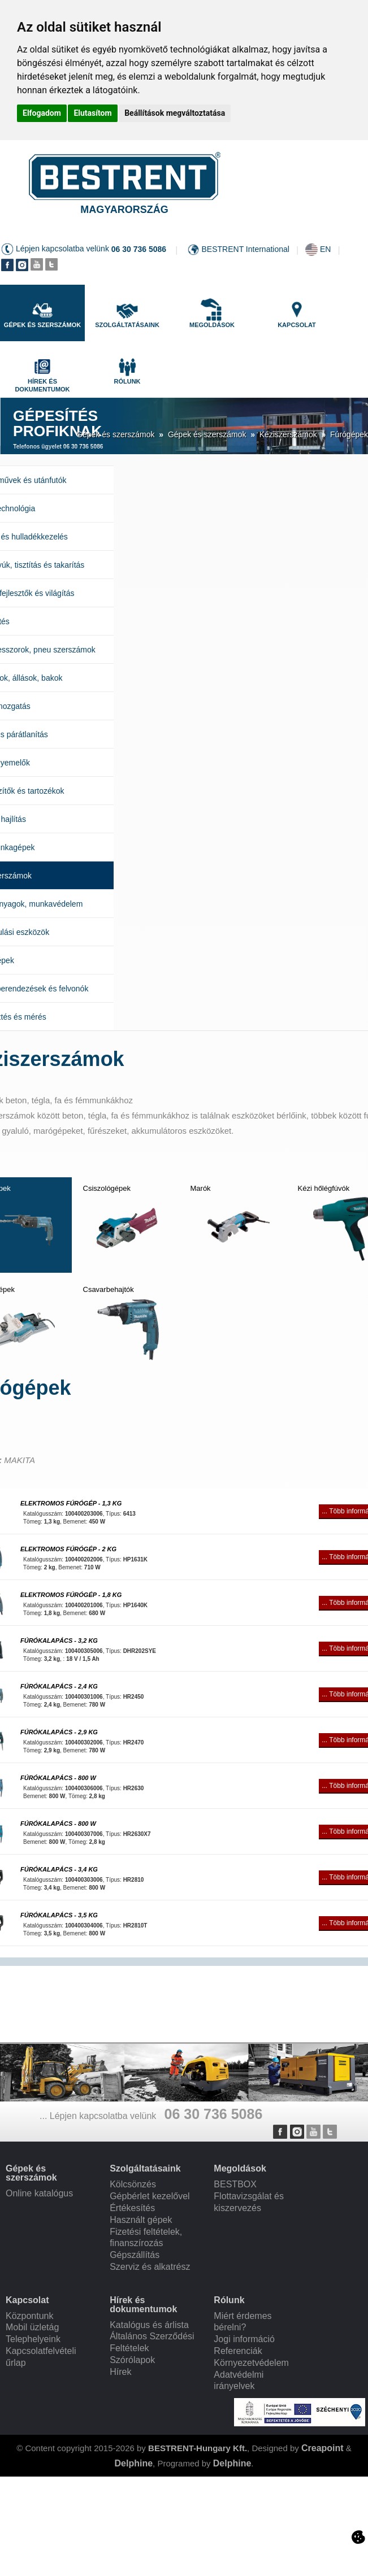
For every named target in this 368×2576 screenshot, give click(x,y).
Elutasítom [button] (92, 113)
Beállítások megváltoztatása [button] (174, 113)
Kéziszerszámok (288, 434)
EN (325, 249)
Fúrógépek (349, 434)
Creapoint (322, 2448)
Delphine (133, 2463)
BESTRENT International (245, 249)
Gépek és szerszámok (115, 434)
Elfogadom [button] (42, 113)
